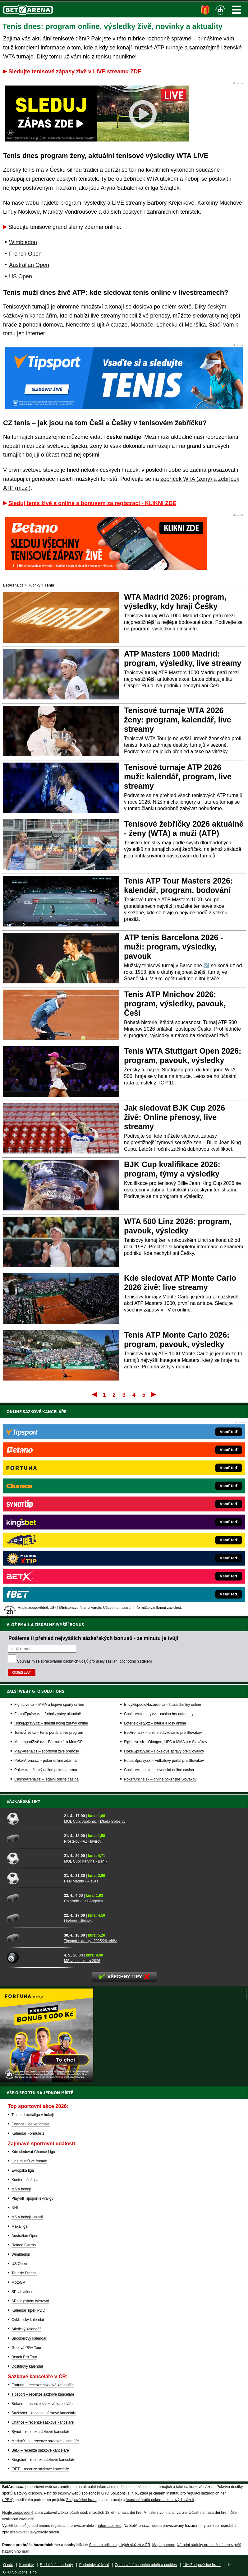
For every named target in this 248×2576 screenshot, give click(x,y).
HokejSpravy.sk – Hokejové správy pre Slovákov (164, 1538)
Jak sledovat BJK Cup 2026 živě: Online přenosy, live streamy (174, 1117)
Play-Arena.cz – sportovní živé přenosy (46, 1538)
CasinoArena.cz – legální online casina (46, 1566)
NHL (15, 2208)
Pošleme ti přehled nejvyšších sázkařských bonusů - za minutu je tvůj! (93, 1425)
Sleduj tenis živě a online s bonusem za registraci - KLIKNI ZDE (92, 503)
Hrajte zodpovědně (18, 2512)
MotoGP (18, 2282)
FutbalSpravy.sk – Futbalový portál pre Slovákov (164, 1547)
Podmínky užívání (94, 2565)
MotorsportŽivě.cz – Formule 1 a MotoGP (48, 1529)
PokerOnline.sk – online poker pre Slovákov (160, 1566)
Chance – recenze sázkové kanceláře (42, 2422)
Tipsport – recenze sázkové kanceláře (42, 2394)
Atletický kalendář (26, 2329)
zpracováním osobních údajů (64, 1448)
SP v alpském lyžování (30, 2301)
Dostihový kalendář (27, 2366)
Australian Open (29, 265)
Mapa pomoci (163, 2545)
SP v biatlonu (22, 2292)
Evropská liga (22, 2170)
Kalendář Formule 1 (27, 2133)
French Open (25, 254)
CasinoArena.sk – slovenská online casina (159, 1557)
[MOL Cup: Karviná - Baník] (33, 1858)
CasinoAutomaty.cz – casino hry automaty (158, 1501)
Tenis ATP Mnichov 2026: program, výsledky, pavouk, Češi (175, 1003)
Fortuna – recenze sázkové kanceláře (42, 2385)
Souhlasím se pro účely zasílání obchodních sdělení (84, 1448)
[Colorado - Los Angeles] (33, 1898)
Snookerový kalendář (29, 2338)
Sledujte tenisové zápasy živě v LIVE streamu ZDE (74, 71)
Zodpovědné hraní (81, 2500)
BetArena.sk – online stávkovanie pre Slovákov (163, 1519)
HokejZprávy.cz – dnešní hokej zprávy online (51, 1510)
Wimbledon (23, 242)
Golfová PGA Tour (26, 2348)
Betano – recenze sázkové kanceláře (42, 2404)
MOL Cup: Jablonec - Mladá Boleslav (95, 1821)
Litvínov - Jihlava (78, 1921)
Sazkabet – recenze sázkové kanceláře (43, 2413)
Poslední (154, 1394)
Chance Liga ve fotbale (30, 2124)
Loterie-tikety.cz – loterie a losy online (155, 1510)
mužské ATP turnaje (158, 47)
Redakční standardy (56, 2565)
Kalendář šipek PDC (28, 2310)
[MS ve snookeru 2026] (33, 1958)
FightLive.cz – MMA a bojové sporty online (49, 1491)
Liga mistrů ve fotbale (29, 2161)
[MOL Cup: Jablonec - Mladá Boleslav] (33, 1818)
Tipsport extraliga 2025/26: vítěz (90, 1941)
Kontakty (26, 2565)
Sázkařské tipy (23, 1801)
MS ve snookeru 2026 (82, 1961)
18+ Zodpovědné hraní (202, 2565)
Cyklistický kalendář (27, 2320)
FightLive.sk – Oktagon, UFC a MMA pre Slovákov (165, 1529)
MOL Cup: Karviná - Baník (86, 1861)
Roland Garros (23, 2245)
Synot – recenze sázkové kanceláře (40, 2432)
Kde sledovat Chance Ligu (33, 2152)
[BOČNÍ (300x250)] (46, 2080)
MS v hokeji (21, 2189)
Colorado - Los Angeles (83, 1901)
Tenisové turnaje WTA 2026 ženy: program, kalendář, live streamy (177, 719)
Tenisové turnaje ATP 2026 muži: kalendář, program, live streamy (178, 776)
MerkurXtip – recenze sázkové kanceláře (45, 2441)
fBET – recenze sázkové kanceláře (40, 2469)
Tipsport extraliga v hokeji (32, 2115)
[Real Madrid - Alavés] (33, 1878)
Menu (236, 10)
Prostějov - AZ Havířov (82, 1841)
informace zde (109, 2525)
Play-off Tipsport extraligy (32, 2198)
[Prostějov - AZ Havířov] (33, 1838)
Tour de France (24, 2273)
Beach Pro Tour (24, 2357)
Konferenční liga (25, 2180)
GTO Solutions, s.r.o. (20, 2572)
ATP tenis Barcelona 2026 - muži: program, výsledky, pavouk (173, 946)
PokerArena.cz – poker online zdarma (45, 1547)
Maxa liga (19, 2226)
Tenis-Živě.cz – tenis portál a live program (48, 1519)
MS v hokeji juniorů (27, 2217)
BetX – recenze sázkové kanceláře (40, 2450)
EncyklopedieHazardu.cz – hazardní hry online (162, 1491)
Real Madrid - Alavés (81, 1881)
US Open (20, 276)
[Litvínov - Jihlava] (33, 1918)
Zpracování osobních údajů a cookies (146, 2565)
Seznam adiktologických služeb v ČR (119, 2545)
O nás (8, 2565)
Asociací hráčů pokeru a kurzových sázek (160, 2500)
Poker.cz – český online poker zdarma (45, 1557)
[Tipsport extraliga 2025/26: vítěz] (33, 1938)
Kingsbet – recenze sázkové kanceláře (43, 2460)
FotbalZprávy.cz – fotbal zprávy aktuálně (47, 1501)
